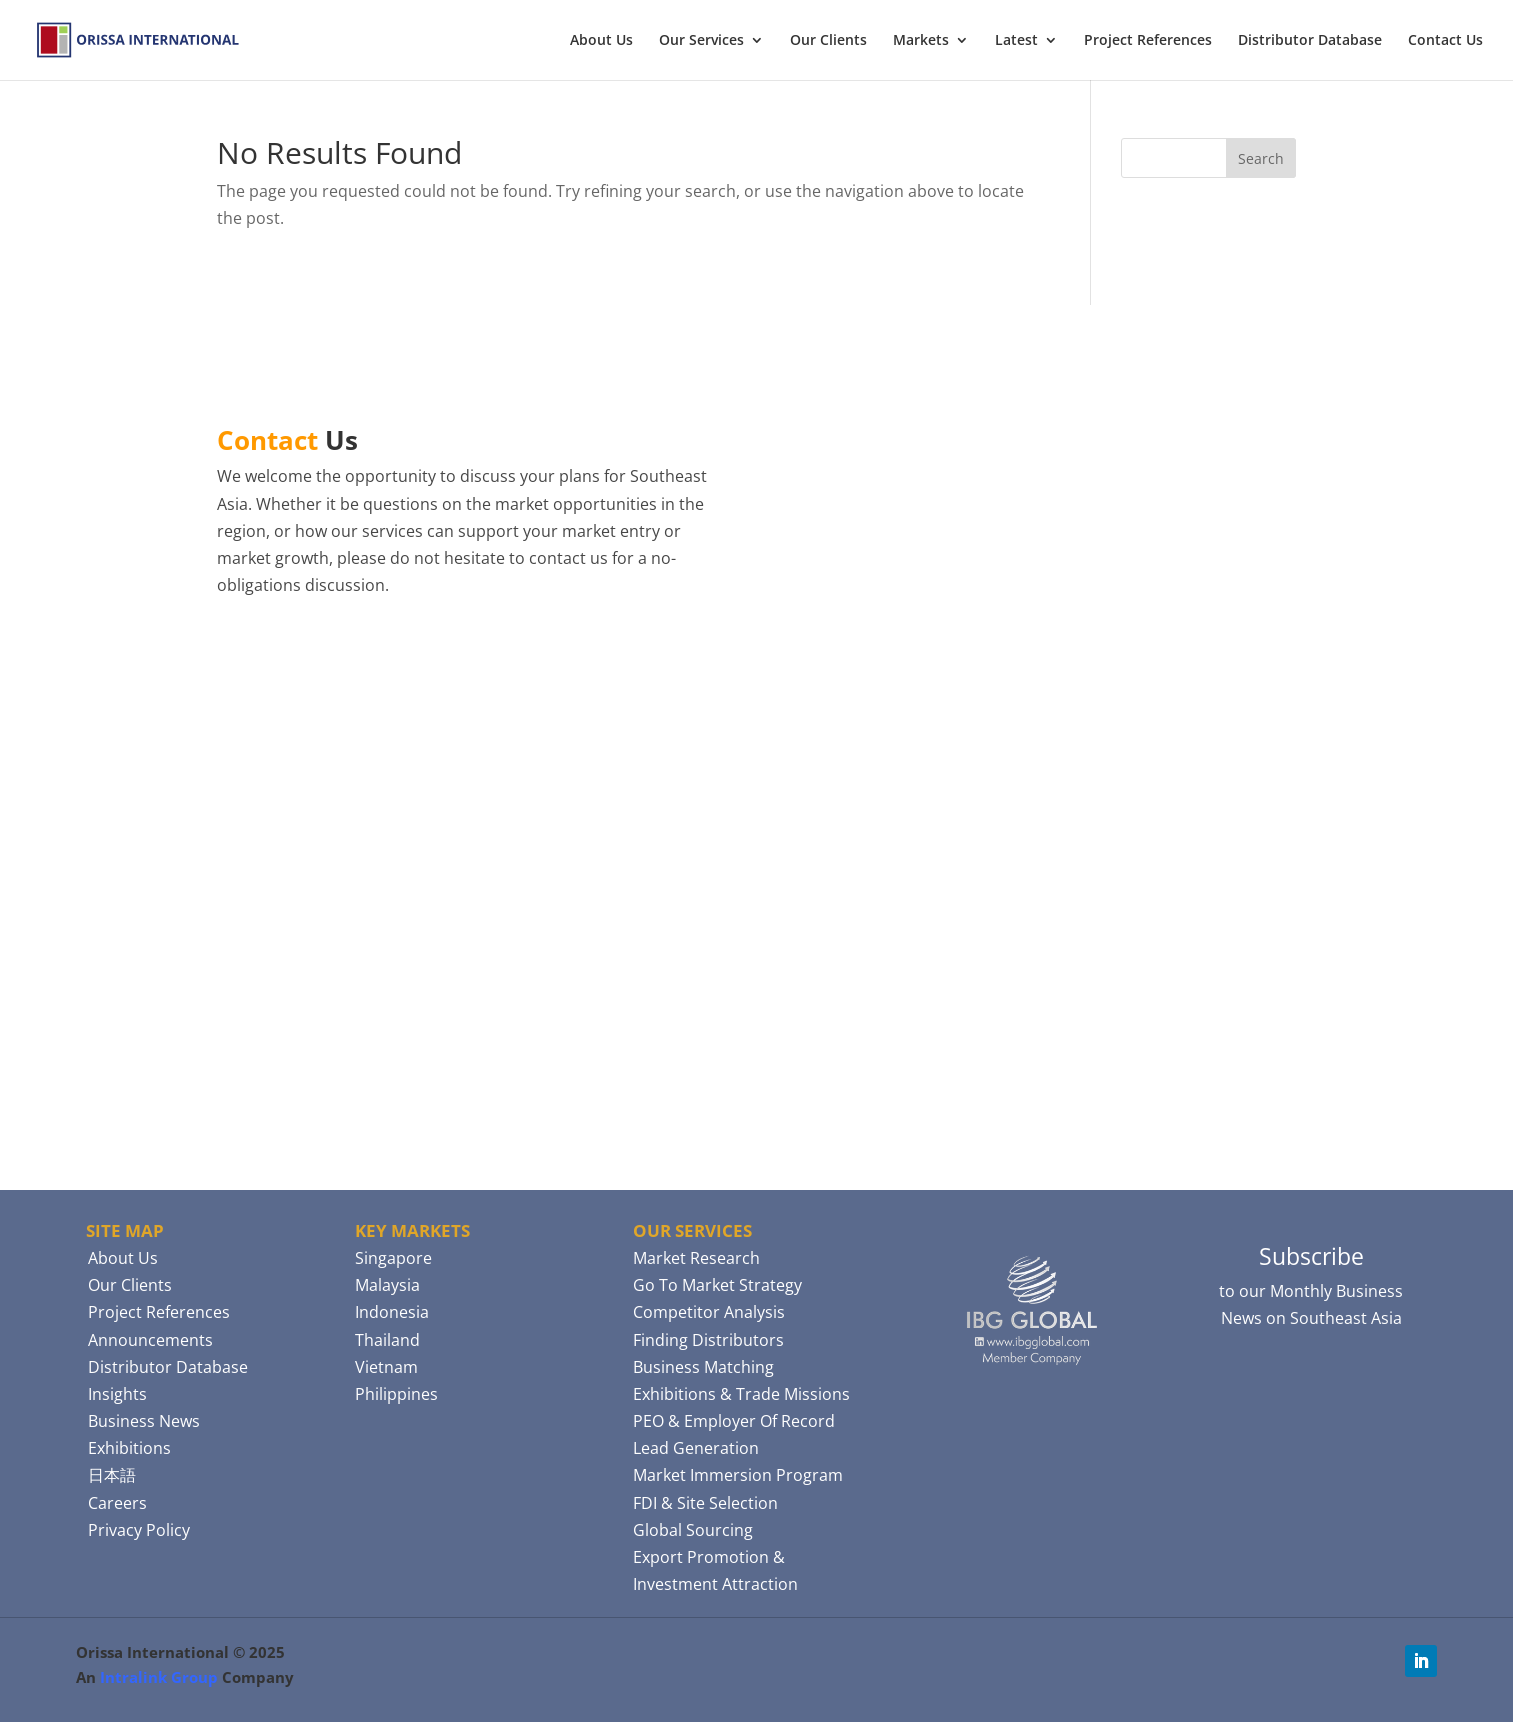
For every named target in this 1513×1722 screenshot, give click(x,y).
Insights (117, 1394)
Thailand (387, 1340)
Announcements (150, 1340)
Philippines (396, 1394)
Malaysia (387, 1285)
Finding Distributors (708, 1340)
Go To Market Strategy (717, 1285)
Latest (1016, 41)
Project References (1148, 41)
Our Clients (828, 41)
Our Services (701, 41)
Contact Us (1445, 41)
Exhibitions (129, 1448)
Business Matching (703, 1367)
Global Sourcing (693, 1530)
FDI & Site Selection (705, 1503)
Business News (144, 1421)
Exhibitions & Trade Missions (741, 1394)
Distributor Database (1310, 41)
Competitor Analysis (709, 1312)
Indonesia (392, 1312)
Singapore (393, 1258)
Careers (117, 1503)
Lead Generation (696, 1448)
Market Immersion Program (738, 1475)
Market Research (696, 1258)
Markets (921, 41)
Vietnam (386, 1367)
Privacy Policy (139, 1530)
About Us (601, 41)
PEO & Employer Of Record (734, 1421)
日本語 (112, 1475)
